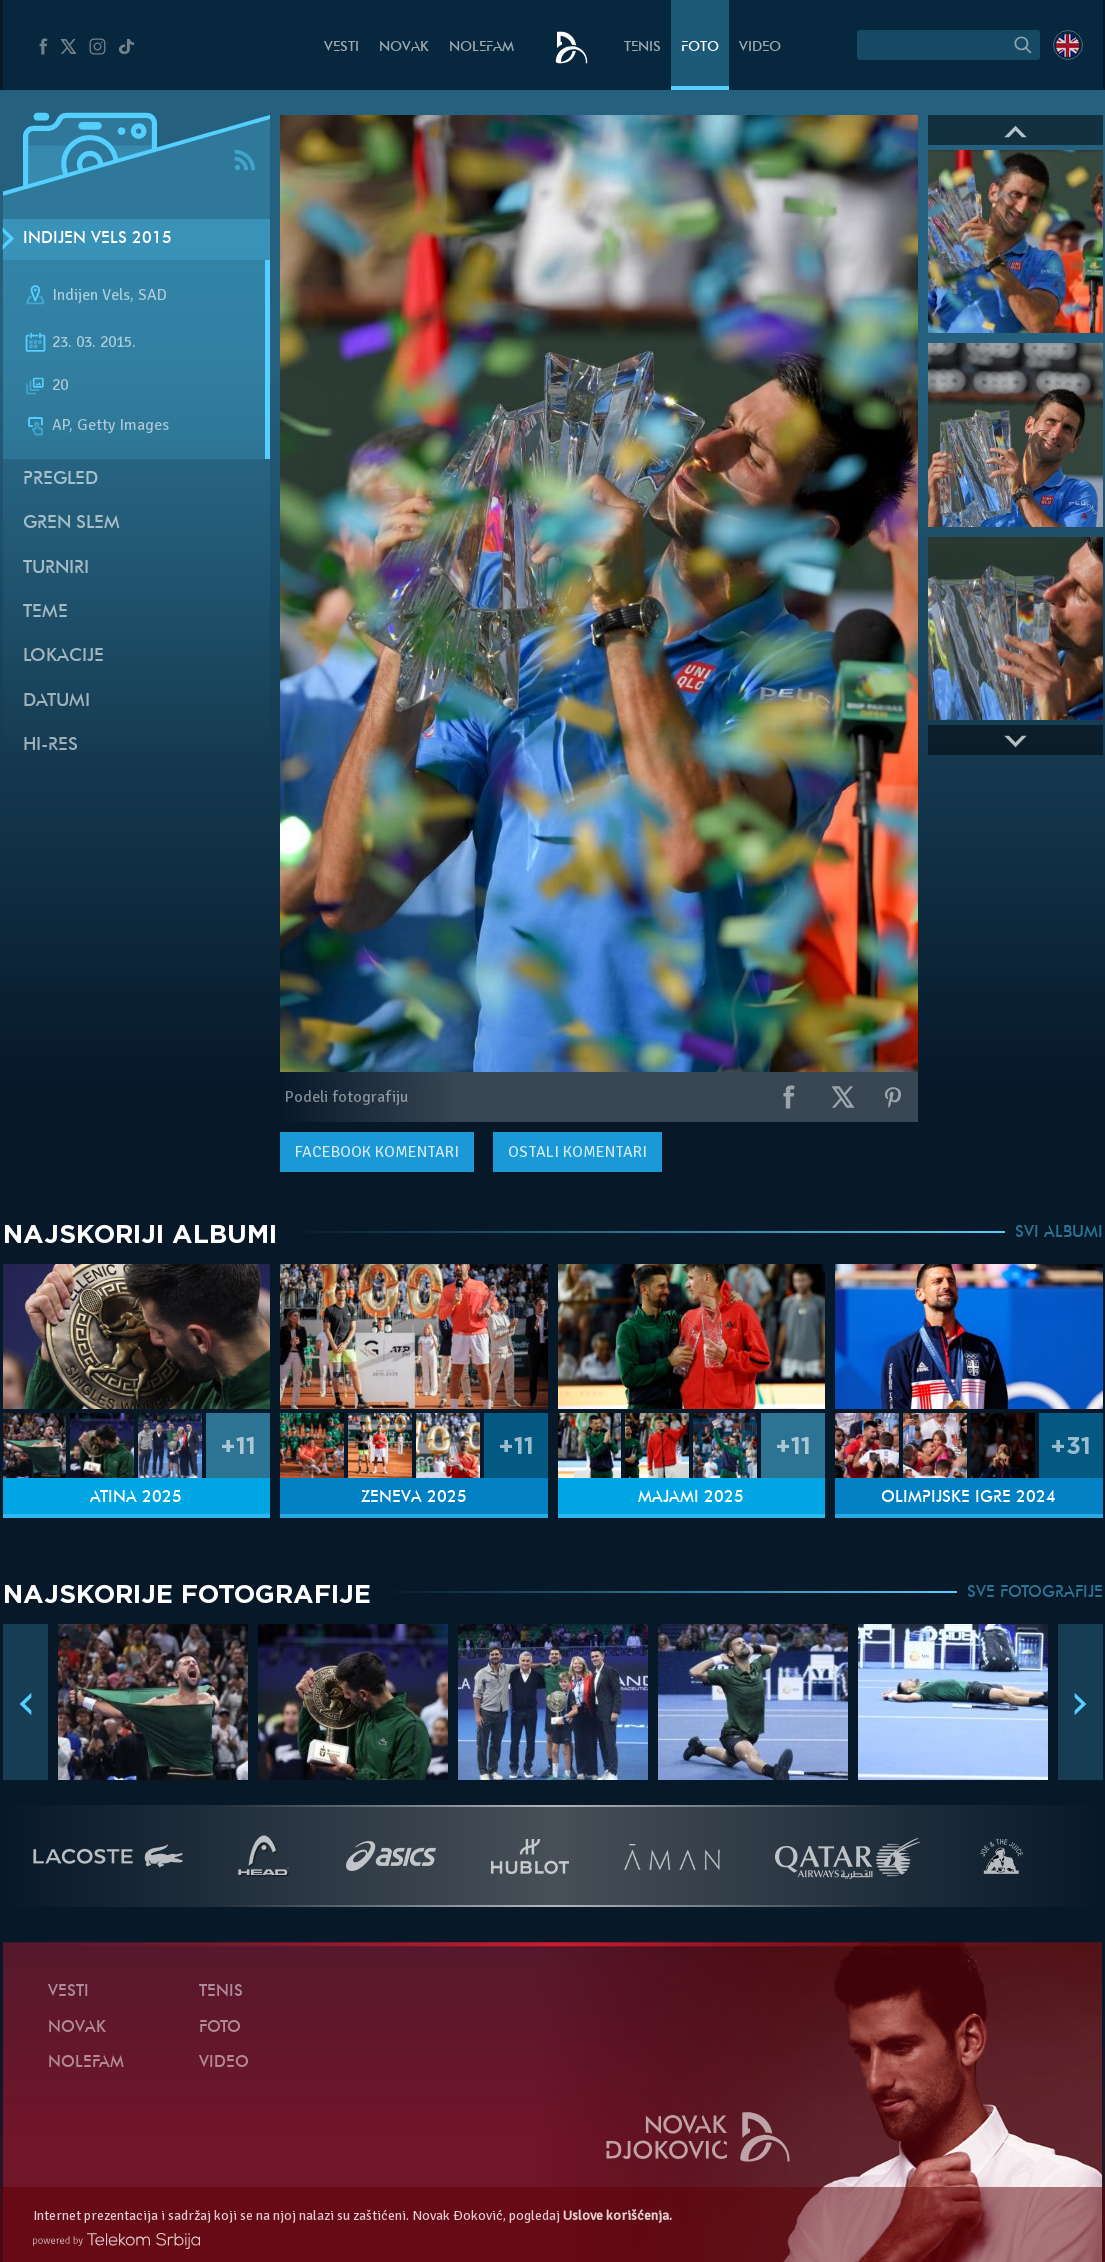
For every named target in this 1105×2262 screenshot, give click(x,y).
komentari (377, 1152)
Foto (700, 47)
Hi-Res (50, 745)
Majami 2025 (691, 1498)
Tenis (642, 47)
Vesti (341, 47)
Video (760, 47)
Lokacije (63, 656)
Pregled (60, 479)
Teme (45, 612)
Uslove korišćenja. (617, 2215)
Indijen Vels (91, 295)
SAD (152, 295)
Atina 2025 (136, 1498)
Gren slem (71, 523)
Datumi (56, 701)
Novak (404, 47)
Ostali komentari (577, 1152)
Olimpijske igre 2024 (968, 1498)
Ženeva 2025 (414, 1498)
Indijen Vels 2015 (97, 239)
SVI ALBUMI (1059, 1233)
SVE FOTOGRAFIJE (1035, 1593)
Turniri (56, 568)
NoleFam (481, 47)
